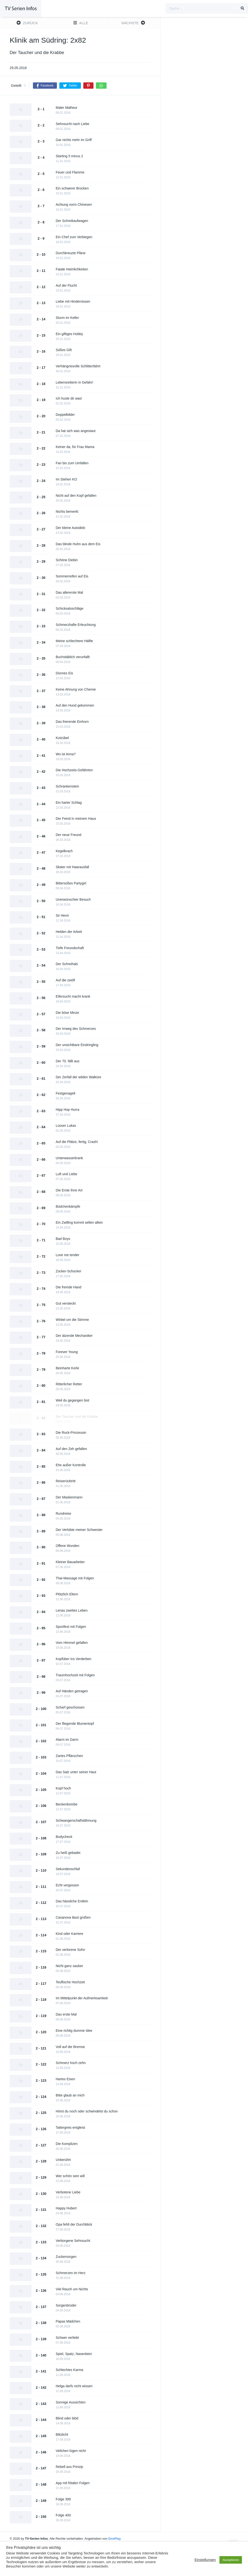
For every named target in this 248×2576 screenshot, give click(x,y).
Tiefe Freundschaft (70, 948)
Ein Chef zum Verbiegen (74, 237)
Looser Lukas (66, 1125)
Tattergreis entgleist (70, 2127)
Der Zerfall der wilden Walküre (78, 1077)
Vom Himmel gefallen (72, 1643)
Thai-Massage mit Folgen (75, 1578)
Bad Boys (63, 1239)
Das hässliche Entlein (72, 1901)
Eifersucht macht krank (73, 996)
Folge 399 (63, 2499)
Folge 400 (63, 2515)
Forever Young (67, 1352)
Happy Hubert (66, 2208)
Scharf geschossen (70, 1707)
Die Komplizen (67, 2144)
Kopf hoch (63, 1788)
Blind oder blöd (67, 2418)
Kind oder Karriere (69, 1934)
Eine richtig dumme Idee (74, 2030)
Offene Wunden (67, 1546)
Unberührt (63, 2160)
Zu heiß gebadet (68, 1853)
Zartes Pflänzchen (69, 1756)
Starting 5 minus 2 (69, 156)
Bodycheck (64, 1837)
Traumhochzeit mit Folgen (75, 1675)
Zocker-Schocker (68, 1271)
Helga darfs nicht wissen (74, 2386)
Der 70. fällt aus (67, 1061)
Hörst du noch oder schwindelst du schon (87, 2111)
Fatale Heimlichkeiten (72, 269)
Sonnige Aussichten (70, 2402)
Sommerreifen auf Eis (72, 576)
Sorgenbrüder (66, 2305)
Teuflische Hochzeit (70, 1982)
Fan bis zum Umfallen (72, 463)
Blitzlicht (62, 2434)
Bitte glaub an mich (70, 2095)
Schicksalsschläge (69, 608)
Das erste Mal (66, 2014)
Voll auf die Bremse (70, 2047)
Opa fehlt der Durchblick (74, 2224)
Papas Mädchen (68, 2321)
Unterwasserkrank (69, 1158)
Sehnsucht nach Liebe (72, 124)
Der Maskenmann (69, 1497)
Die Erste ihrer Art (69, 1190)
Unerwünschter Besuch (73, 899)
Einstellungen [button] (205, 2560)
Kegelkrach (64, 851)
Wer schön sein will (70, 2176)
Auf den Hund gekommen (75, 705)
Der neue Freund (68, 835)
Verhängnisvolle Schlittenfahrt (78, 366)
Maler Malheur (66, 108)
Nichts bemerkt (67, 511)
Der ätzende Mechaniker (74, 1336)
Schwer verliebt (67, 2338)
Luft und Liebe (66, 1174)
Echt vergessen (67, 1885)
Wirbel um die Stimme (72, 1320)
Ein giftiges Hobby (69, 334)
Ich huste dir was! (69, 398)
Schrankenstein (67, 786)
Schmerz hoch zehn (71, 2063)
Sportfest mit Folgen (71, 1627)
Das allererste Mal (69, 592)
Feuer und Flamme (70, 172)
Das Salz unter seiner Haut (76, 1772)
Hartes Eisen (65, 2079)
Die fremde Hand (68, 1287)
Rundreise (63, 1513)
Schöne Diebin (67, 560)
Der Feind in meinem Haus (76, 818)
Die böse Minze (67, 1013)
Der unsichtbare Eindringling (77, 1045)
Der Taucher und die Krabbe (77, 1416)
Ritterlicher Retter (69, 1384)
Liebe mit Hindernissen (73, 301)
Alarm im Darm (67, 1739)
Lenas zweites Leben (72, 1610)
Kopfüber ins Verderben (73, 1659)
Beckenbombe (67, 1804)
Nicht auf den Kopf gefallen (76, 495)
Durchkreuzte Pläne (70, 253)
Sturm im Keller (67, 318)
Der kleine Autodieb (70, 528)
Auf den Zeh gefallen (71, 1449)
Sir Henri (62, 915)
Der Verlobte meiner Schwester (79, 1530)
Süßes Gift (64, 350)
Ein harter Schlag (69, 802)
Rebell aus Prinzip (69, 2467)
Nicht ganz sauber (69, 1966)
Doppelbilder (65, 415)
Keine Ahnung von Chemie (76, 689)
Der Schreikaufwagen (72, 221)
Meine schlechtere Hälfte (74, 641)
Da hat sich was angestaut (75, 431)
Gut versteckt (66, 1303)
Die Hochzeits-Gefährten (74, 770)
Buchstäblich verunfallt (73, 657)
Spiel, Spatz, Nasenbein (74, 2354)
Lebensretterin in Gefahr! (74, 382)
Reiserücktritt (66, 1481)
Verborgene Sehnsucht (73, 2241)
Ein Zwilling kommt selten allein (79, 1222)
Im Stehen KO (66, 479)
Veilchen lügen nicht (71, 2451)
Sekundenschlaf (68, 1869)
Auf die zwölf (65, 980)
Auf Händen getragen (72, 1691)
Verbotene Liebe (68, 2192)
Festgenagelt (65, 1093)
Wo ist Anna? (66, 754)
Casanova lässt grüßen (73, 1917)
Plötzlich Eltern (67, 1594)
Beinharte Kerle (67, 1368)
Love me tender (67, 1255)
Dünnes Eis (64, 673)
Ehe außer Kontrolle (71, 1465)
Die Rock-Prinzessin (71, 1432)
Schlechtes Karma (69, 2370)
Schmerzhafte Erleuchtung (76, 625)
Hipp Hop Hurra (67, 1109)
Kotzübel (62, 738)
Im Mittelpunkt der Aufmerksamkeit (82, 1998)
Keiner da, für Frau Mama (75, 447)
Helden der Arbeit (69, 932)
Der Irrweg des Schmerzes (76, 1029)
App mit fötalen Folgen (73, 2483)
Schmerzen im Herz (70, 2273)
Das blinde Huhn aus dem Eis (78, 544)
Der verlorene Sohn (70, 1950)
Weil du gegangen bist (72, 1400)
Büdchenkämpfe (68, 1206)
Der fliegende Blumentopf (75, 1723)
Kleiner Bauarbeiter (70, 1562)
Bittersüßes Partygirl (71, 883)
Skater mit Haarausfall (72, 867)
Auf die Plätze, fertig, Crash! (77, 1142)
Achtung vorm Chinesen (74, 204)
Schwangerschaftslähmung (76, 1820)
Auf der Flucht (66, 285)
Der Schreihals (67, 964)
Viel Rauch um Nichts (72, 2289)
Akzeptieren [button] (230, 2560)
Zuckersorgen (66, 2257)
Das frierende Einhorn (72, 722)
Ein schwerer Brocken (72, 188)
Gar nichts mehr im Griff (74, 140)
